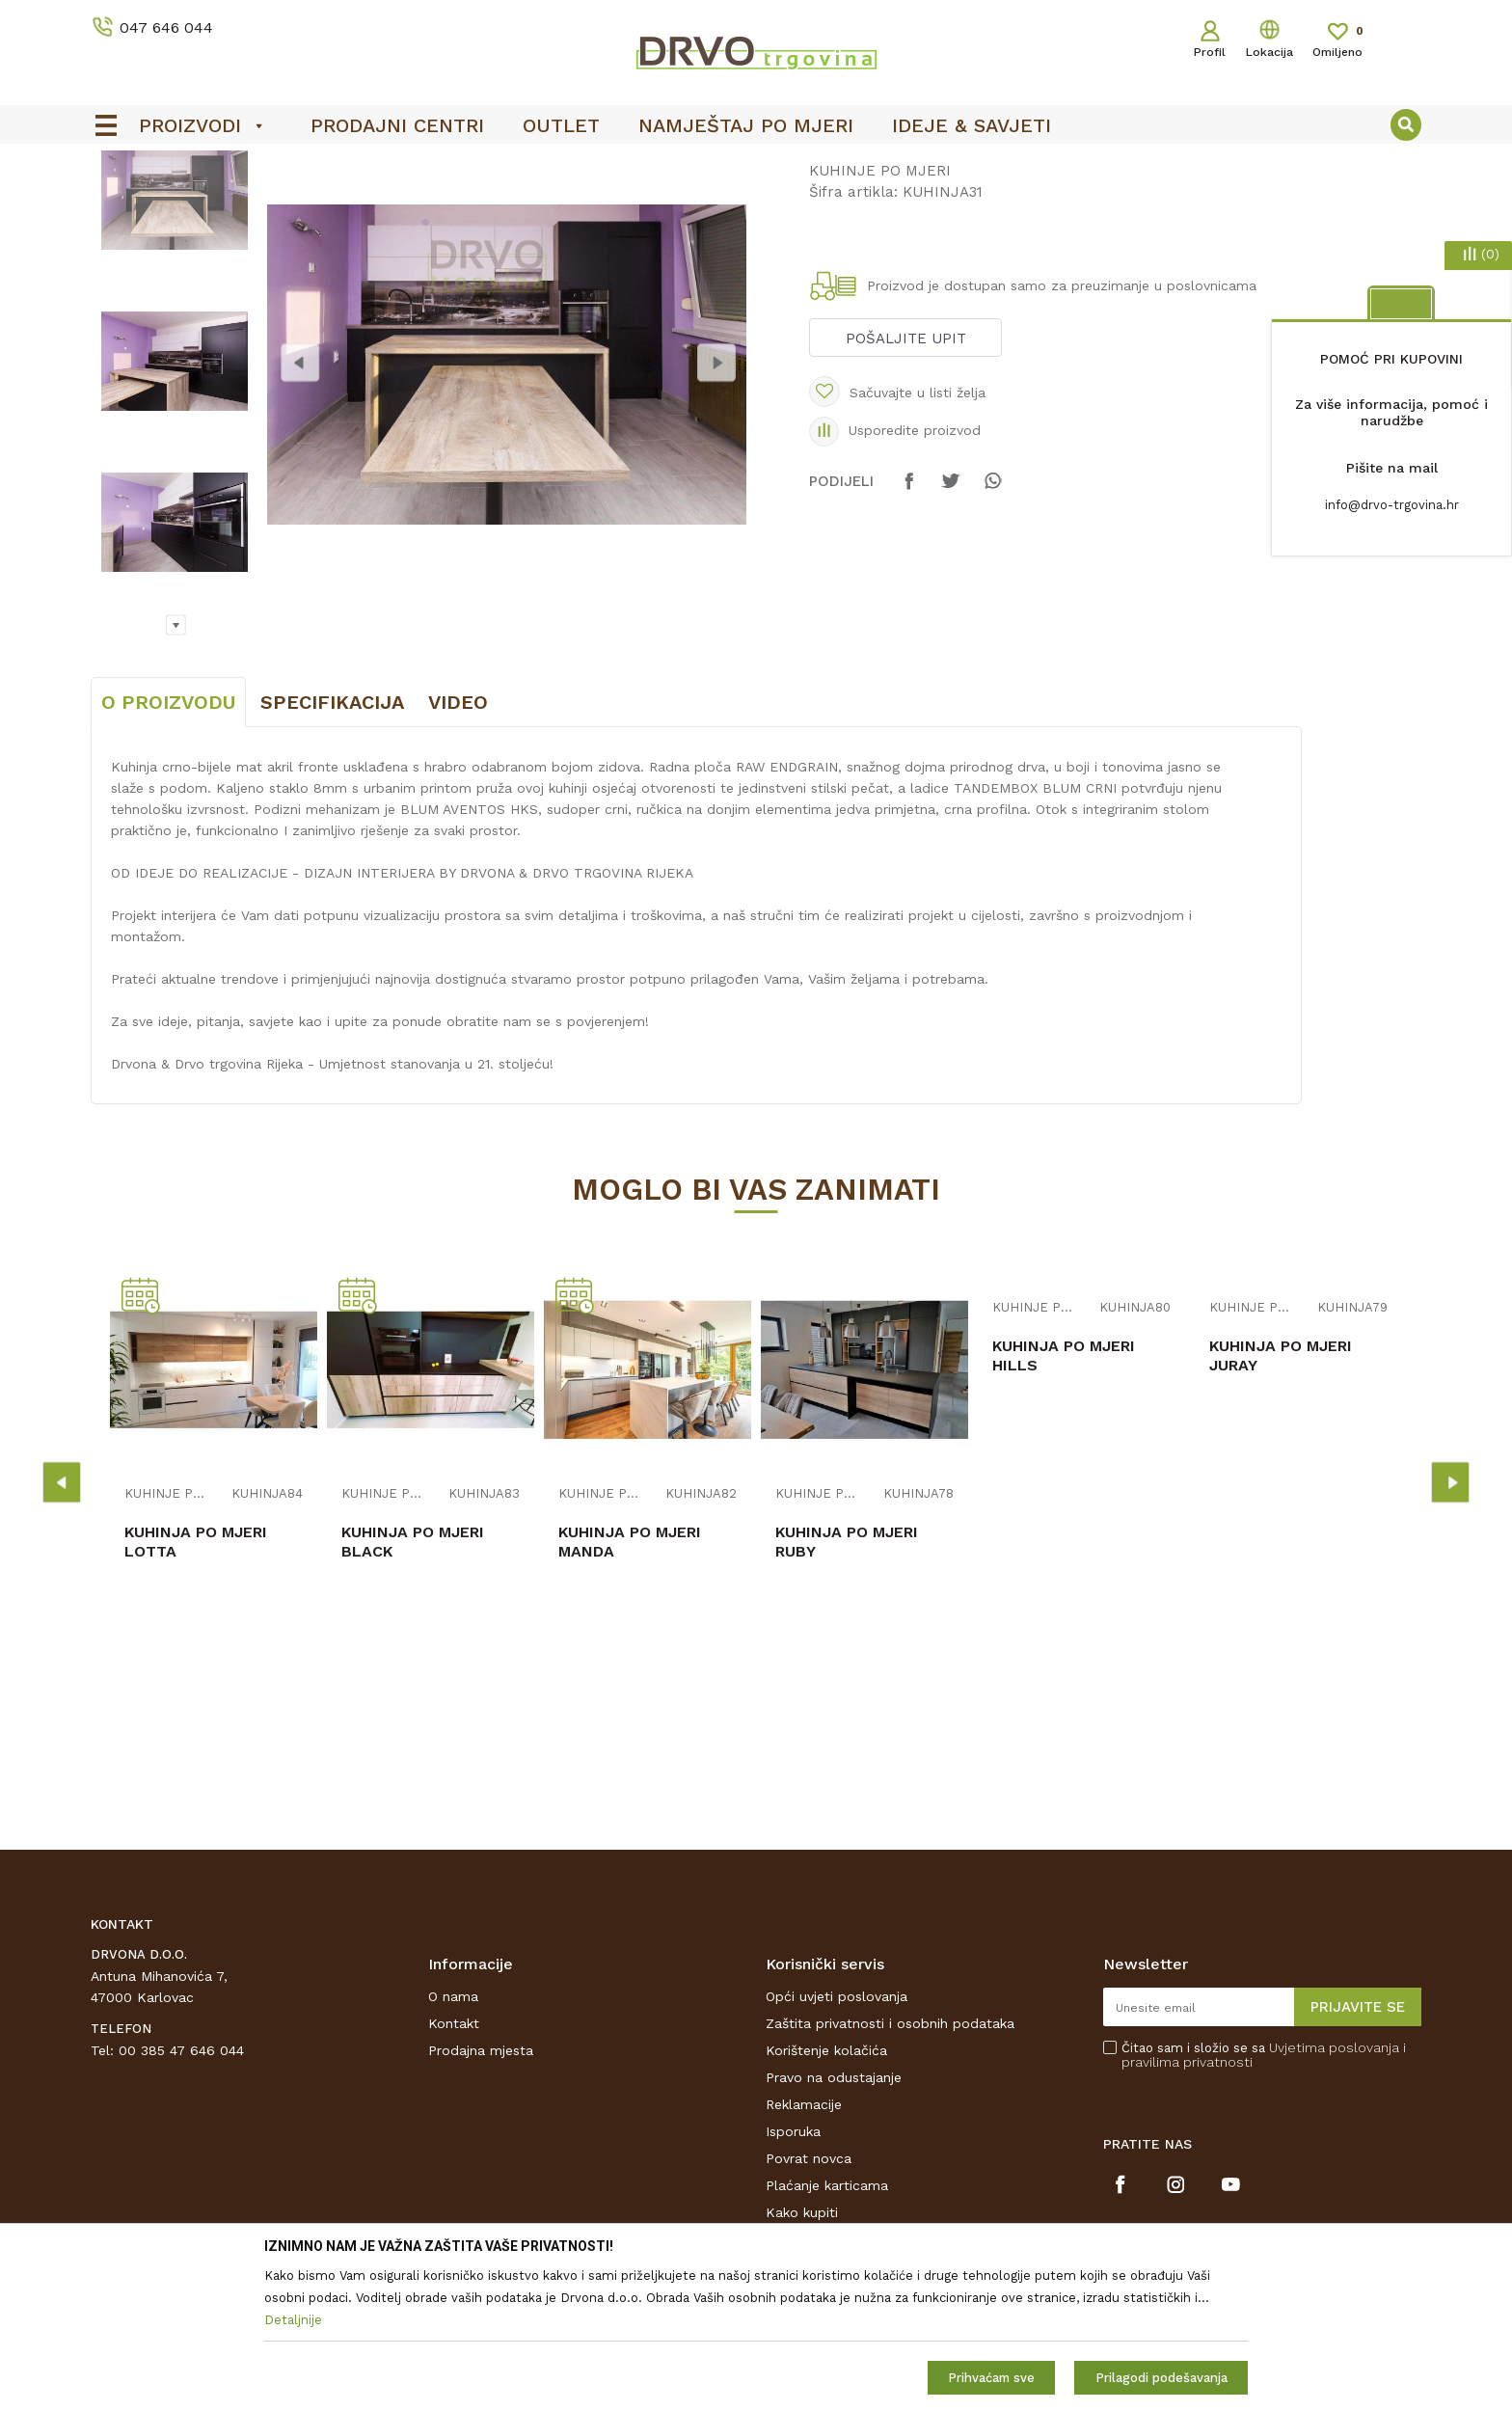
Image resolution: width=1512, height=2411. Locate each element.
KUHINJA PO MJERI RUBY (846, 1685)
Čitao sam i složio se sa (1263, 2198)
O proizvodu (168, 845)
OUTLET (753, 165)
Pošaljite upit (906, 482)
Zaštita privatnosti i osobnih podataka (890, 2167)
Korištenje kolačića (826, 2194)
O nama (453, 2140)
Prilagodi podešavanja (1161, 2377)
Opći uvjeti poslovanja (836, 2140)
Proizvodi (119, 204)
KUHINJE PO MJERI (450, 204)
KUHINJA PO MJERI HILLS (1063, 1499)
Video (458, 845)
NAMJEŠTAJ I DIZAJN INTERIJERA (268, 204)
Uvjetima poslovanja (1334, 2191)
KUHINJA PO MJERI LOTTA (195, 1685)
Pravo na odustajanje (834, 2221)
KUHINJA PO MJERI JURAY (1280, 1499)
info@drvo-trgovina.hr (1392, 505)
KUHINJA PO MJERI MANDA (629, 1685)
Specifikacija (332, 845)
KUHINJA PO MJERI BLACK (412, 1685)
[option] (756, 165)
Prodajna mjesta (480, 2194)
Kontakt (453, 2167)
